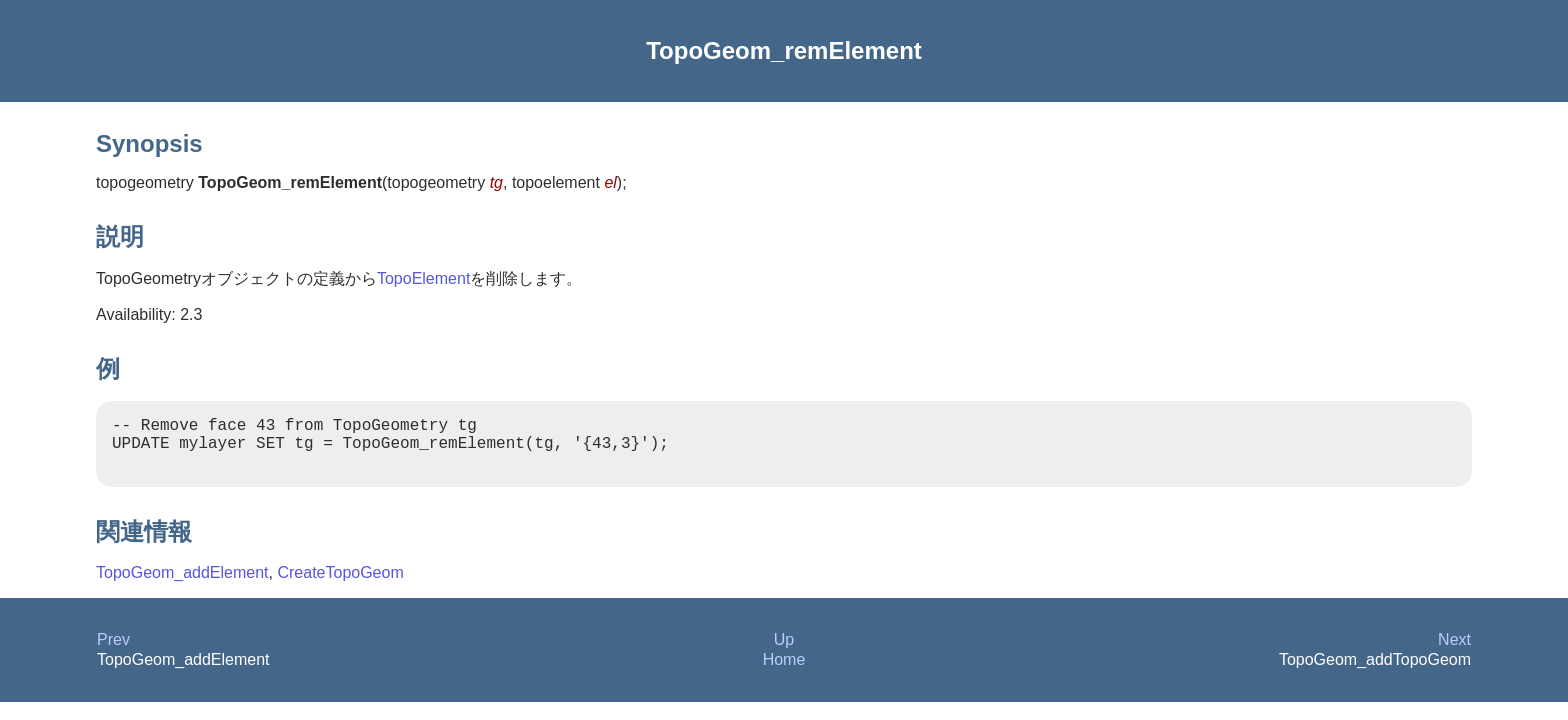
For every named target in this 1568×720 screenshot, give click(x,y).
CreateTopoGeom (340, 584)
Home (784, 671)
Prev (113, 651)
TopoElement (423, 278)
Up (784, 651)
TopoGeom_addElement (182, 584)
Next (1454, 651)
